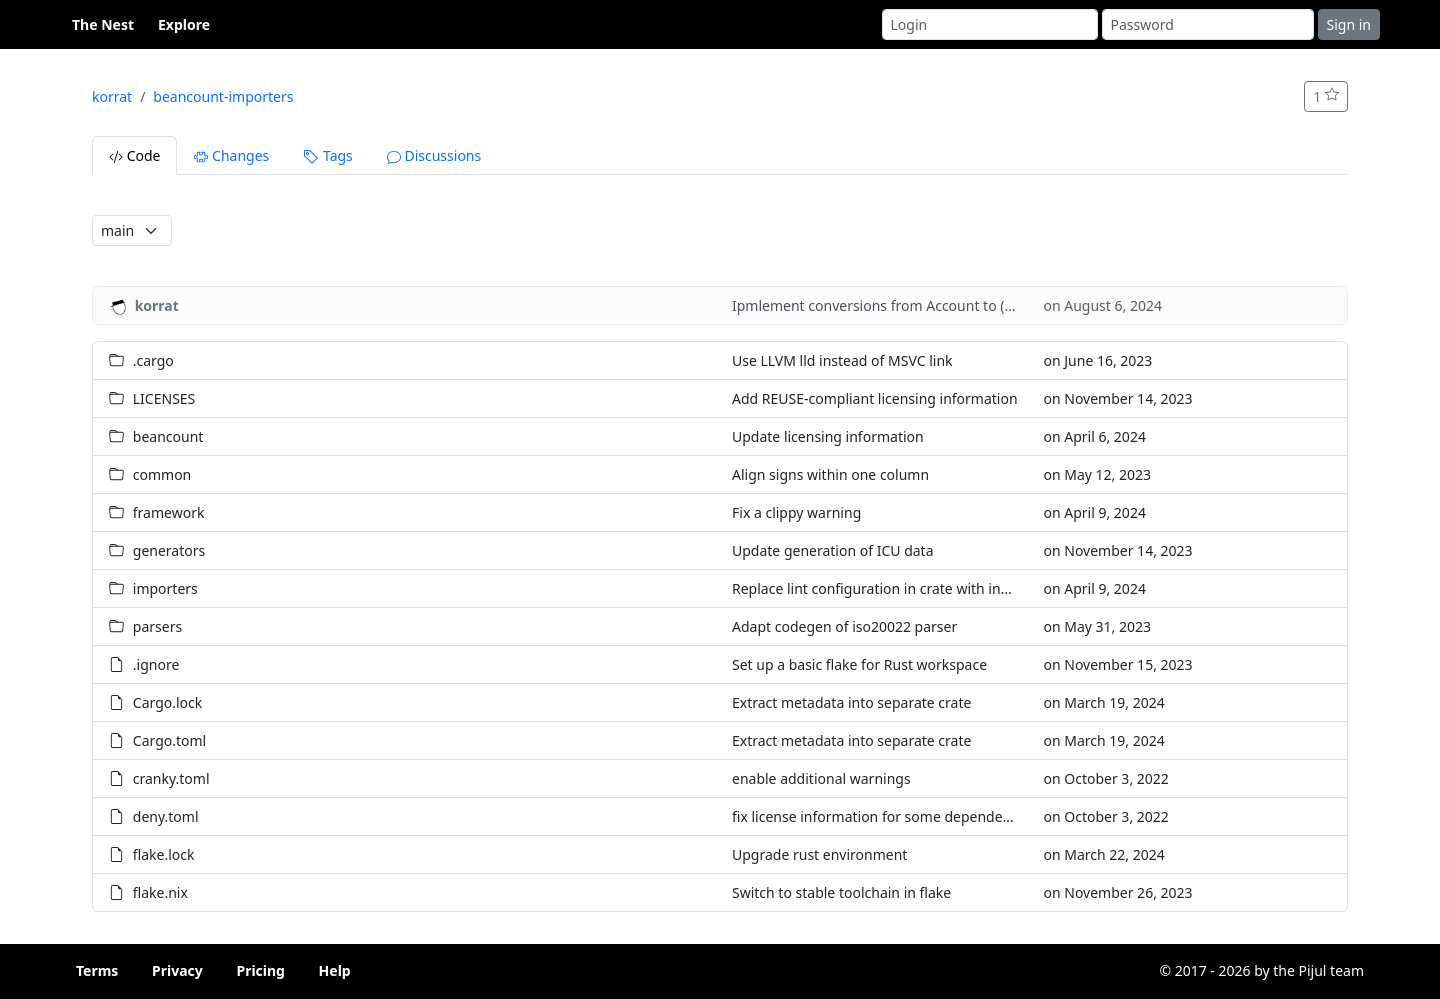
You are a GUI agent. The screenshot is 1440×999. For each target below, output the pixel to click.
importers (165, 588)
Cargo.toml (169, 740)
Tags (327, 155)
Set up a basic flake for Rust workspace (859, 664)
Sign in (1349, 24)
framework (169, 512)
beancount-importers (223, 96)
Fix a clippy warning (796, 512)
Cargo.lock (167, 702)
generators (169, 550)
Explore (184, 24)
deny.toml (166, 816)
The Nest (103, 24)
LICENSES (164, 398)
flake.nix (160, 892)
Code (134, 155)
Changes (231, 155)
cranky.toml (171, 778)
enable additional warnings (821, 778)
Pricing (260, 970)
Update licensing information (828, 436)
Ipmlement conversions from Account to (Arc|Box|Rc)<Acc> (928, 305)
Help (335, 970)
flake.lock (164, 854)
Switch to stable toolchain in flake (841, 892)
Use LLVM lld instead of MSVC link (842, 360)
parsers (157, 626)
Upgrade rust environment (819, 854)
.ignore (156, 664)
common (162, 474)
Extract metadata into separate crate (851, 702)
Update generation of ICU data (833, 550)
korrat (112, 96)
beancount (168, 436)
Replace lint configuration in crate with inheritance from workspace (952, 588)
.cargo (153, 360)
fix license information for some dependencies (884, 816)
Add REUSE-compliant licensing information (875, 398)
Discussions (434, 155)
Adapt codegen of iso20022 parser (844, 626)
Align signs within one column (830, 474)
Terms (97, 970)
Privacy (177, 970)
